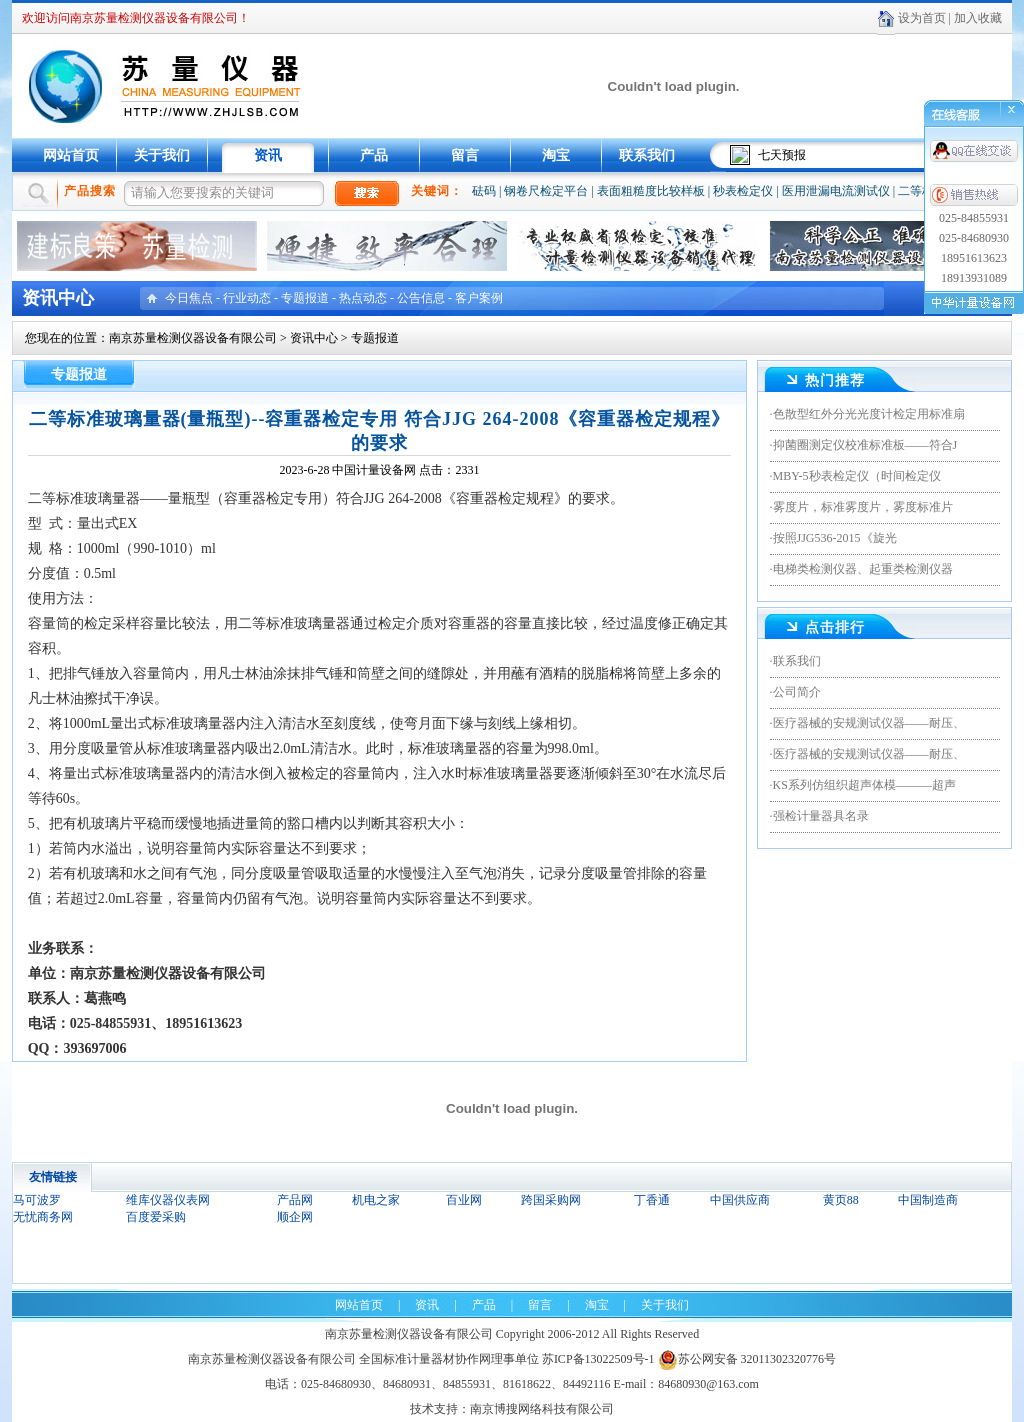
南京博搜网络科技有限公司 (542, 1409)
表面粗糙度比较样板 (651, 191)
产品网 (295, 1200)
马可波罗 (37, 1200)
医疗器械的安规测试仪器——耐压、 (869, 723)
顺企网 (295, 1217)
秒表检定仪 (743, 191)
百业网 (464, 1200)
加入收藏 (978, 18)
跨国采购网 (551, 1200)
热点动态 (363, 298)
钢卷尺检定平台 (546, 191)
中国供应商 (740, 1200)
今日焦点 (189, 298)
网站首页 (71, 155)
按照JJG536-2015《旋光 (835, 538)
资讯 (268, 155)
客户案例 (479, 298)
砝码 (484, 191)
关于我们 (162, 155)
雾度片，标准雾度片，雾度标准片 (863, 507)
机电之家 (376, 1200)
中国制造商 (928, 1200)
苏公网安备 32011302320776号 (747, 1359)
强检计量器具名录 (821, 816)
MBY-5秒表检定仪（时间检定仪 (857, 476)
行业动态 (247, 298)
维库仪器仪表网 (168, 1200)
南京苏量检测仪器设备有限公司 (193, 338)
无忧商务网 (43, 1217)
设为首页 (922, 18)
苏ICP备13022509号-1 (598, 1359)
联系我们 (647, 155)
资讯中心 (314, 338)
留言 (465, 155)
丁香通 (652, 1200)
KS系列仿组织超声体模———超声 (864, 785)
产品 (374, 155)
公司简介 (797, 692)
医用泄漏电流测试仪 (836, 191)
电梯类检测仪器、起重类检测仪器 (863, 569)
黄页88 (841, 1200)
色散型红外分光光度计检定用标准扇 (869, 414)
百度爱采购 (156, 1217)
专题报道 (305, 298)
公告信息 (421, 298)
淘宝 (556, 155)
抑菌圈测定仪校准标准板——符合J (865, 445)
